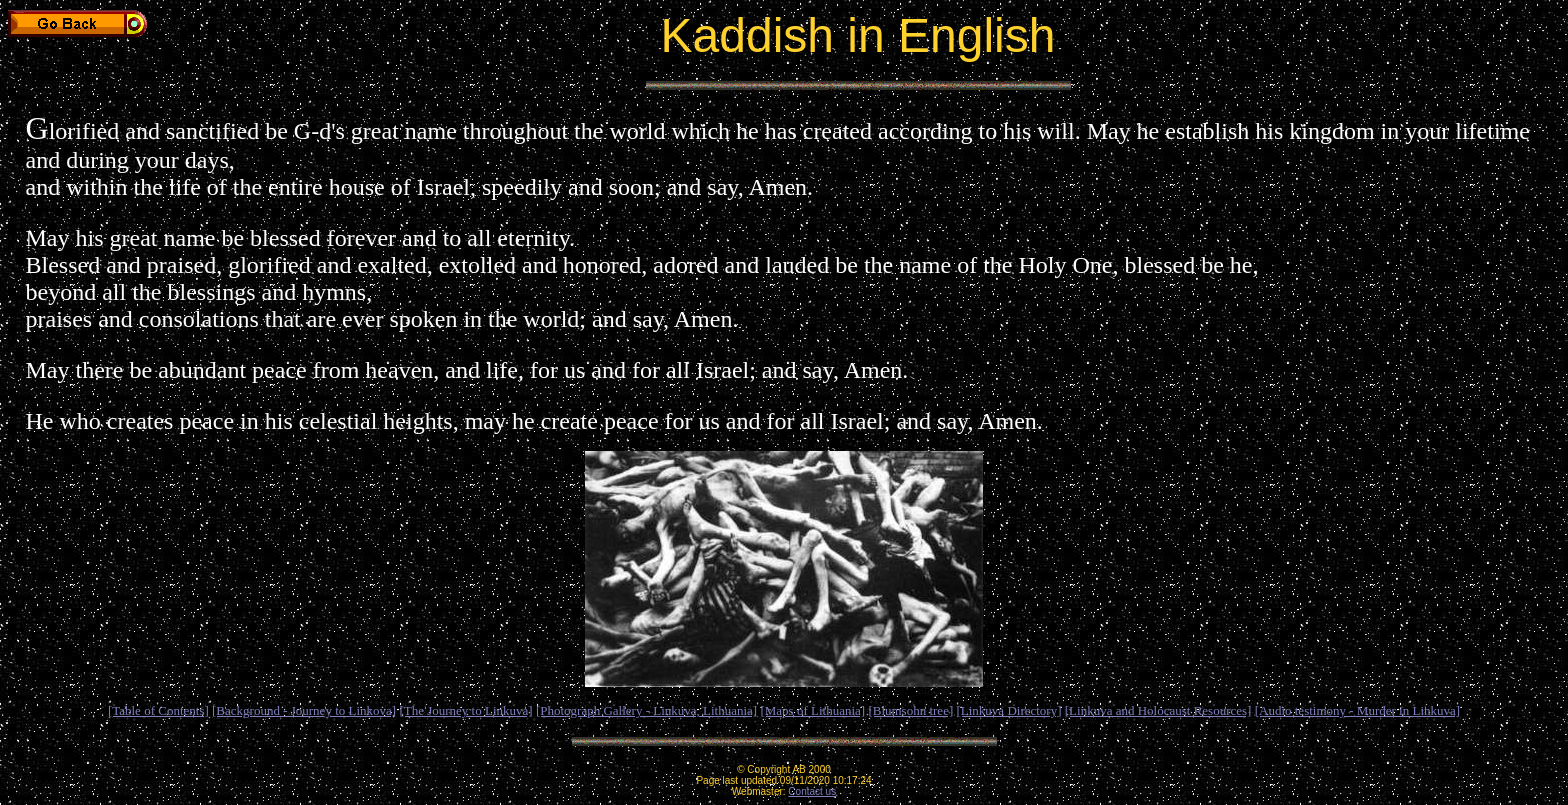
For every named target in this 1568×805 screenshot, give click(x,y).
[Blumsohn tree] (910, 710)
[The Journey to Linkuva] (465, 710)
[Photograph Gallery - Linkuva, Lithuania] (646, 710)
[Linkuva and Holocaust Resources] (1158, 710)
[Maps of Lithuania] (812, 710)
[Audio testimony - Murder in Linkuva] (1357, 710)
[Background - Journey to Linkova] (304, 710)
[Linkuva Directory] (1008, 710)
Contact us (812, 791)
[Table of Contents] (158, 710)
